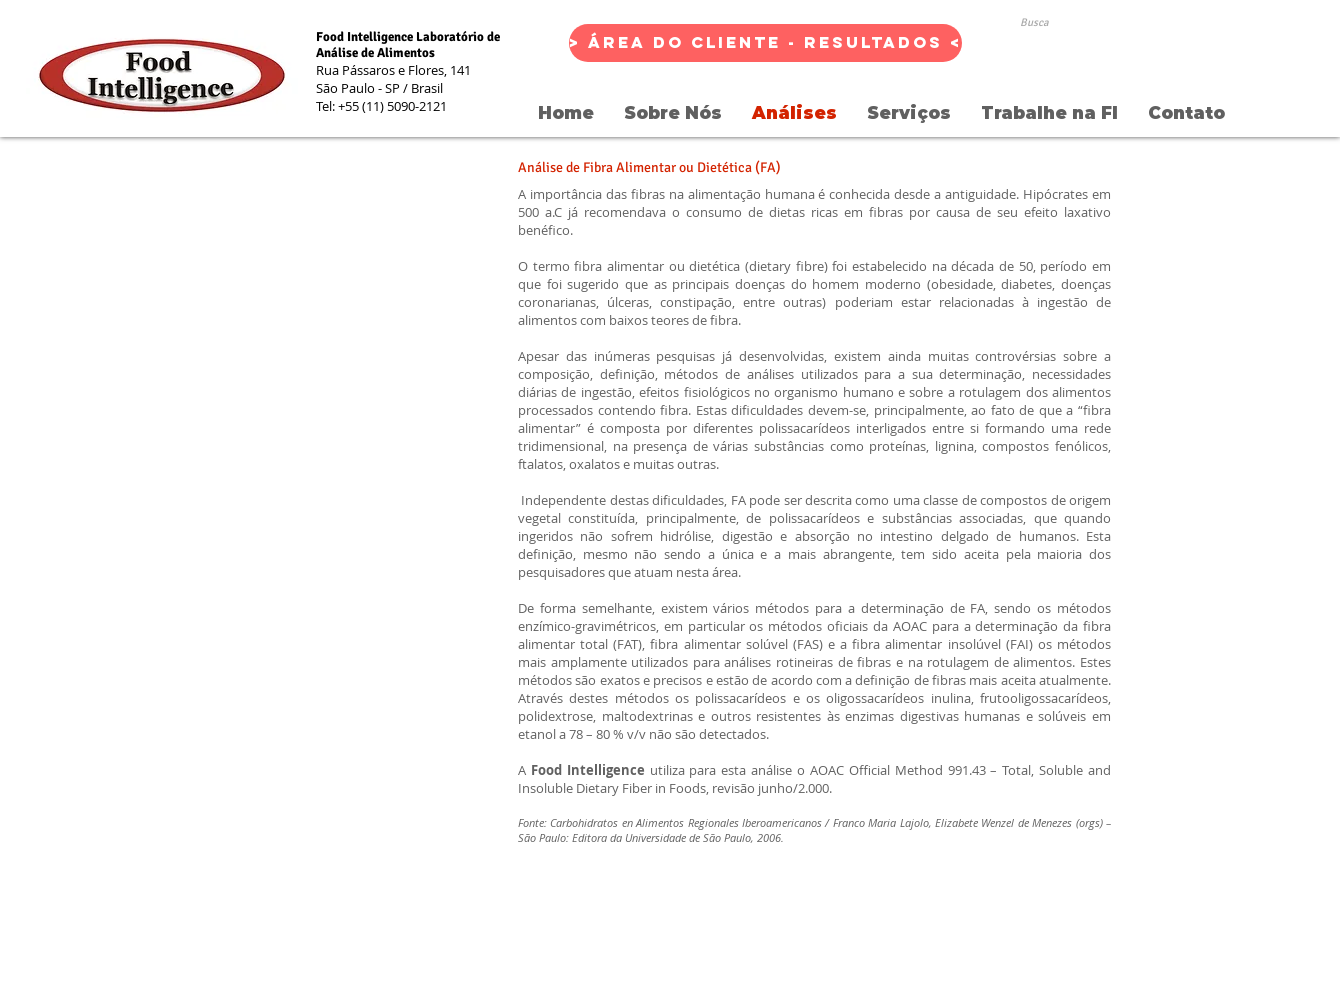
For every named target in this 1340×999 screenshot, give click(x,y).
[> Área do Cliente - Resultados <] (765, 43)
